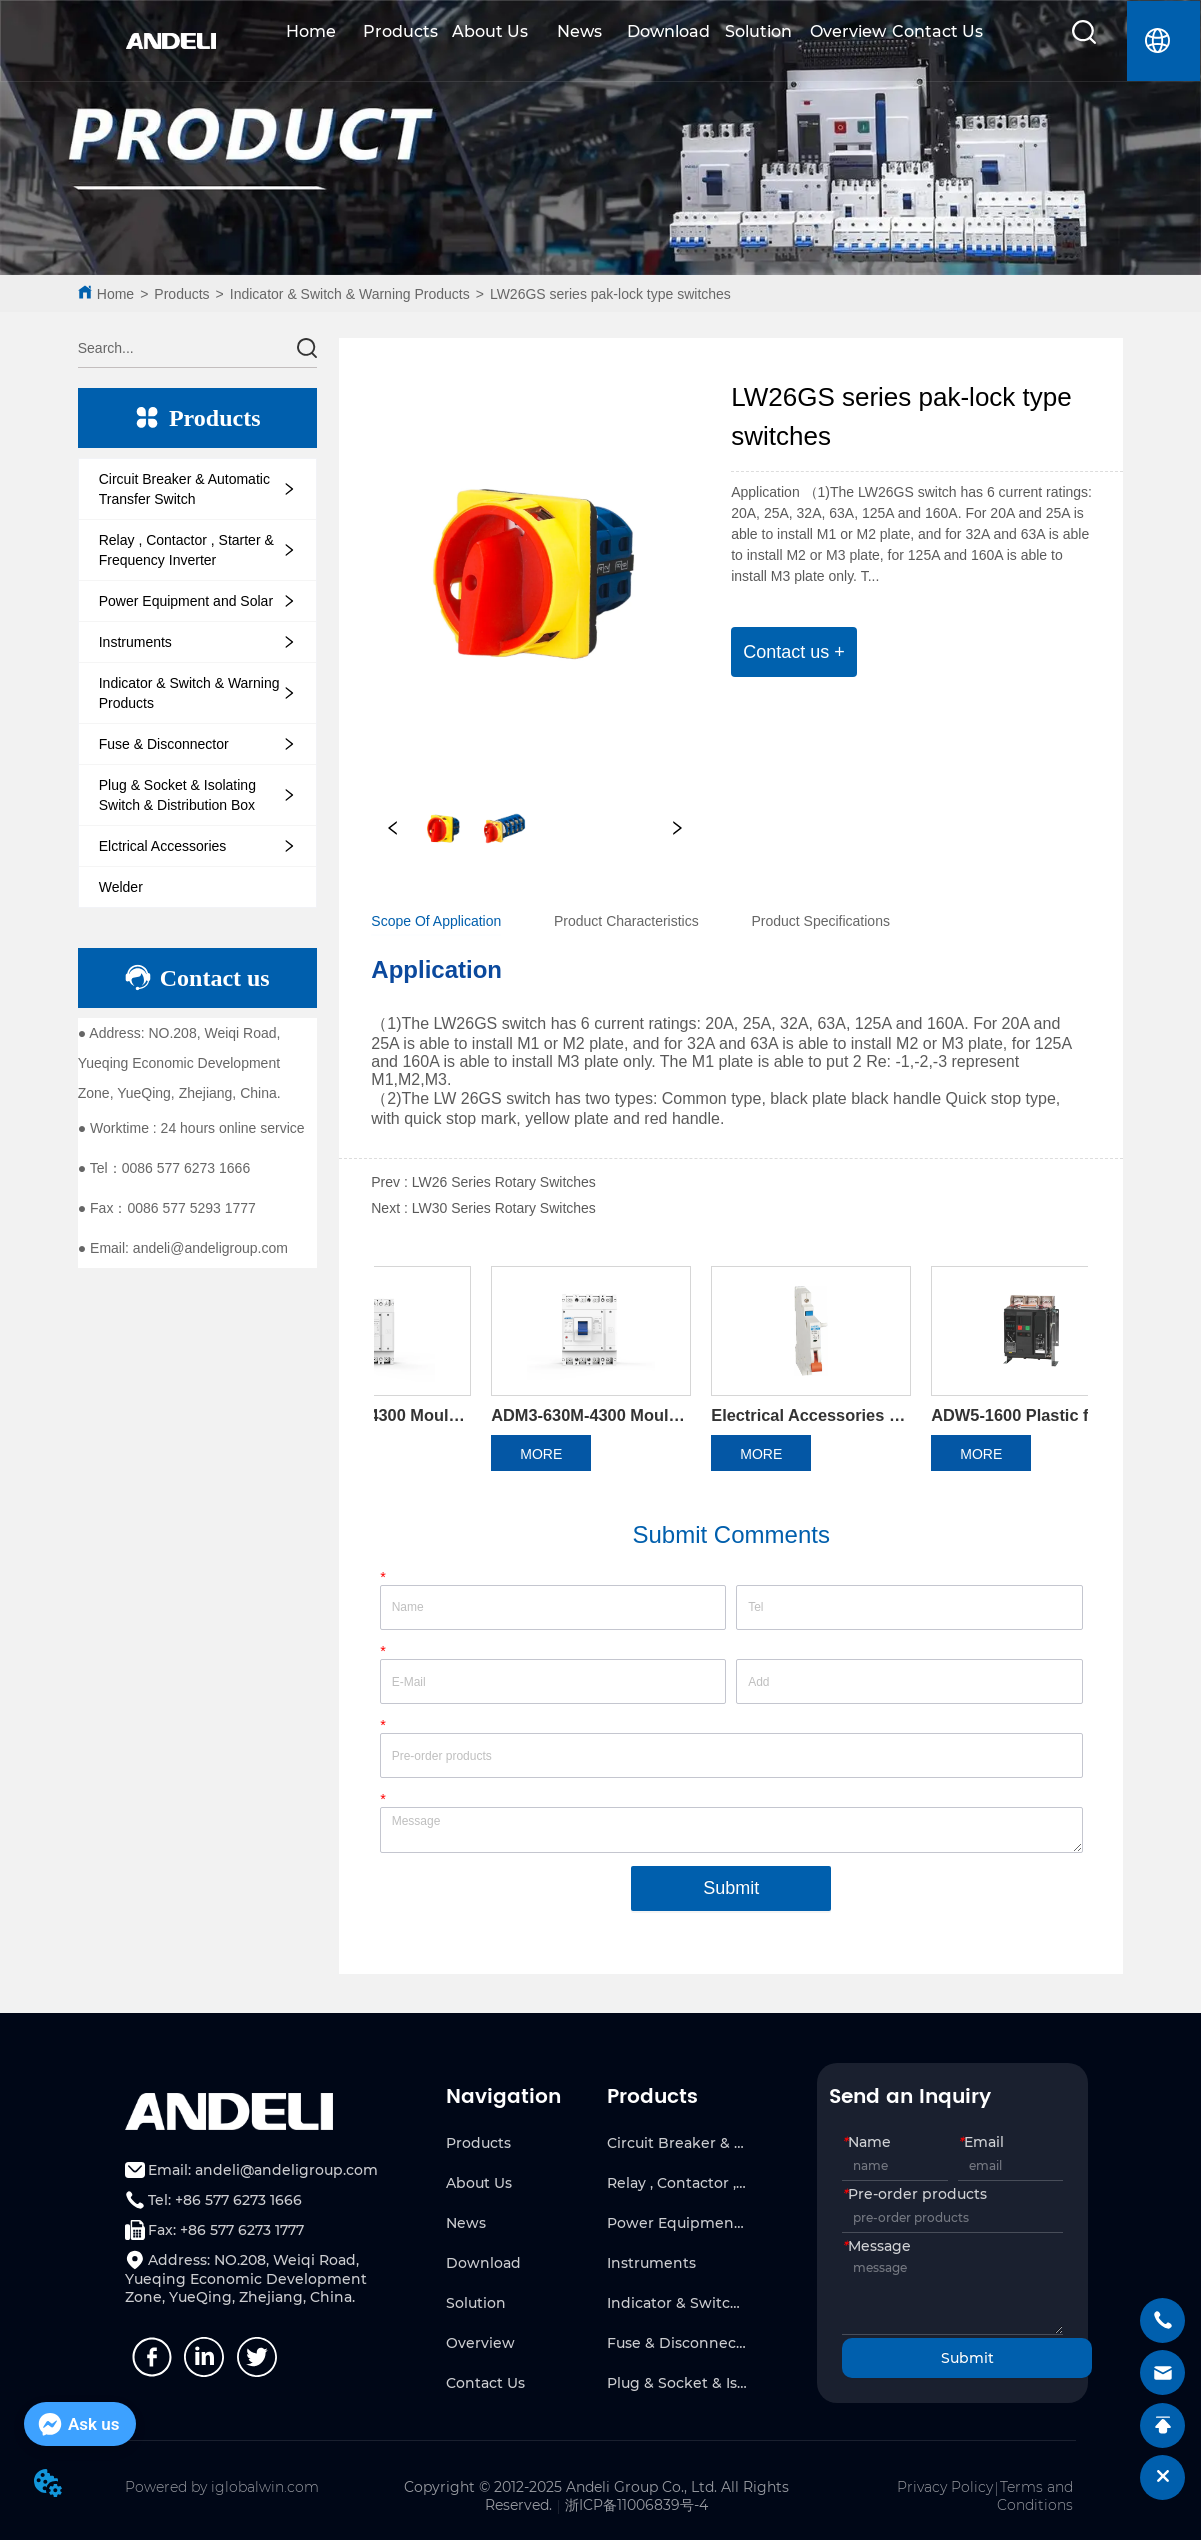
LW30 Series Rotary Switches (504, 1208)
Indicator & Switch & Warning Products (350, 294)
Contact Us (937, 31)
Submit (731, 1888)
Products (400, 31)
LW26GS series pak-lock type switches (610, 294)
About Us (490, 31)
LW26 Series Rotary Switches (504, 1182)
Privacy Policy (945, 2487)
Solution (758, 31)
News (579, 31)
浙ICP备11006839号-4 (636, 2505)
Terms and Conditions (1035, 2496)
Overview (848, 31)
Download (668, 31)
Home (311, 31)
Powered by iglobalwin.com (222, 2487)
